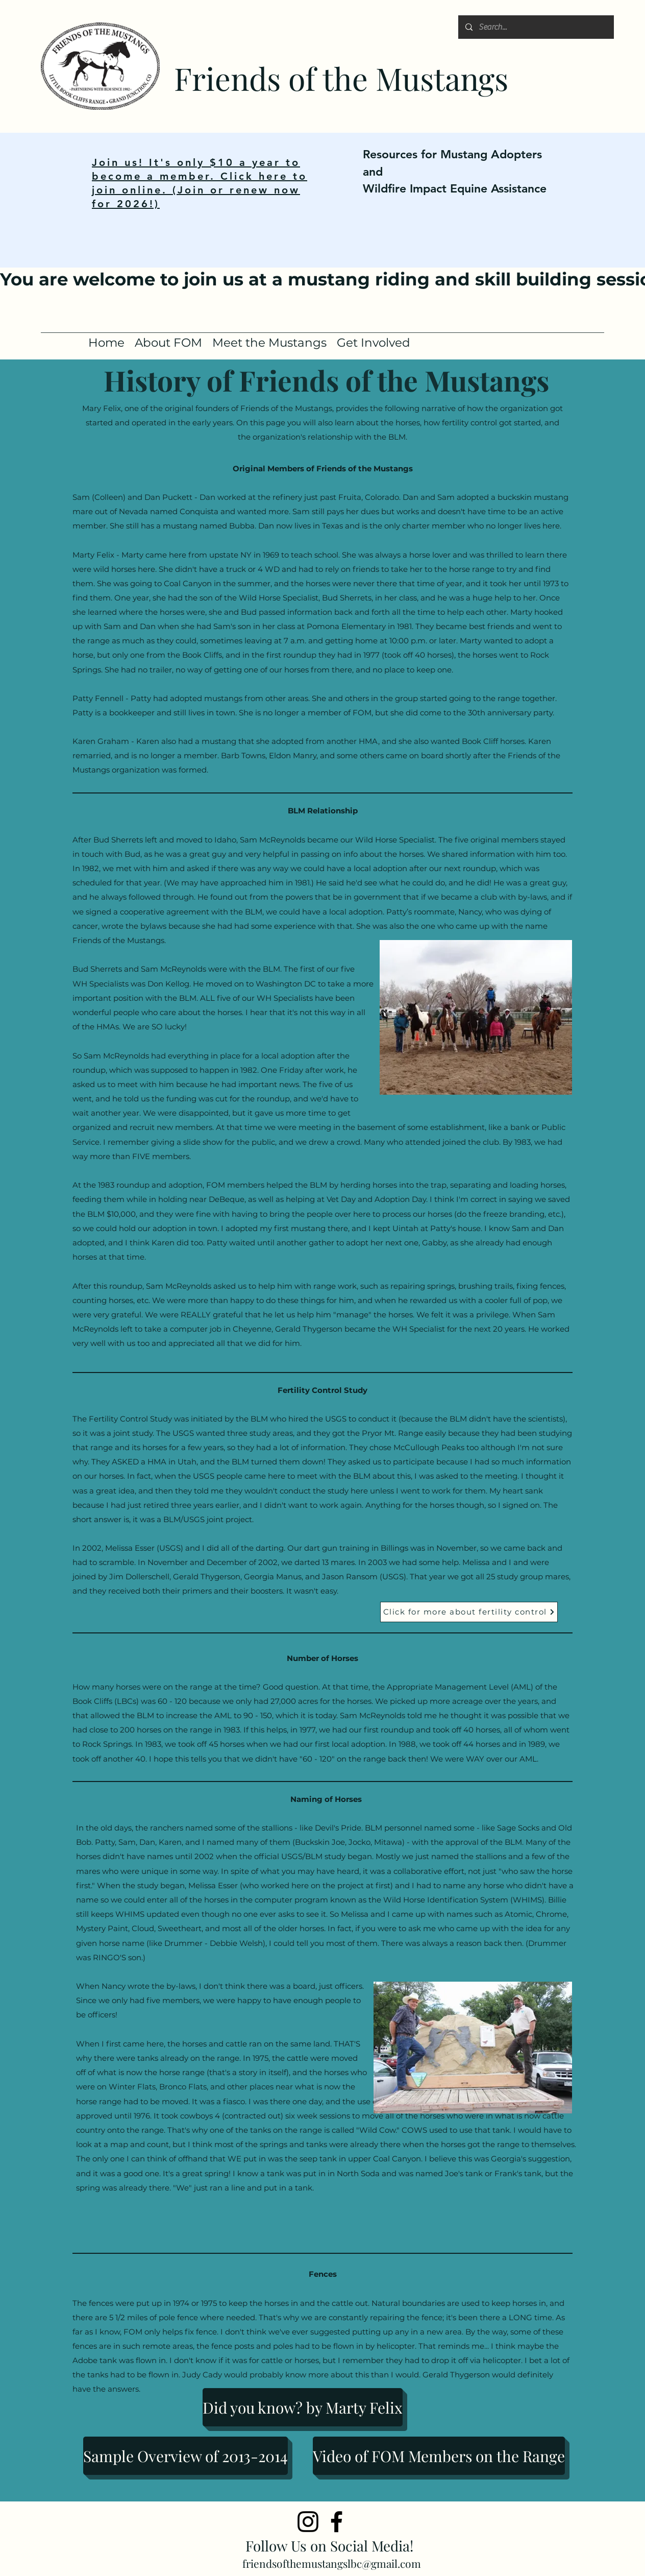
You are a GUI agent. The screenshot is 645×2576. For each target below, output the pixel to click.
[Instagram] (308, 2522)
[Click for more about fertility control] (469, 1612)
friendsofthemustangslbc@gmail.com (331, 2563)
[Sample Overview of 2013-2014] (185, 2456)
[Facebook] (337, 2522)
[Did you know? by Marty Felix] (303, 2407)
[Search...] (535, 27)
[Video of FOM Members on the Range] (439, 2456)
